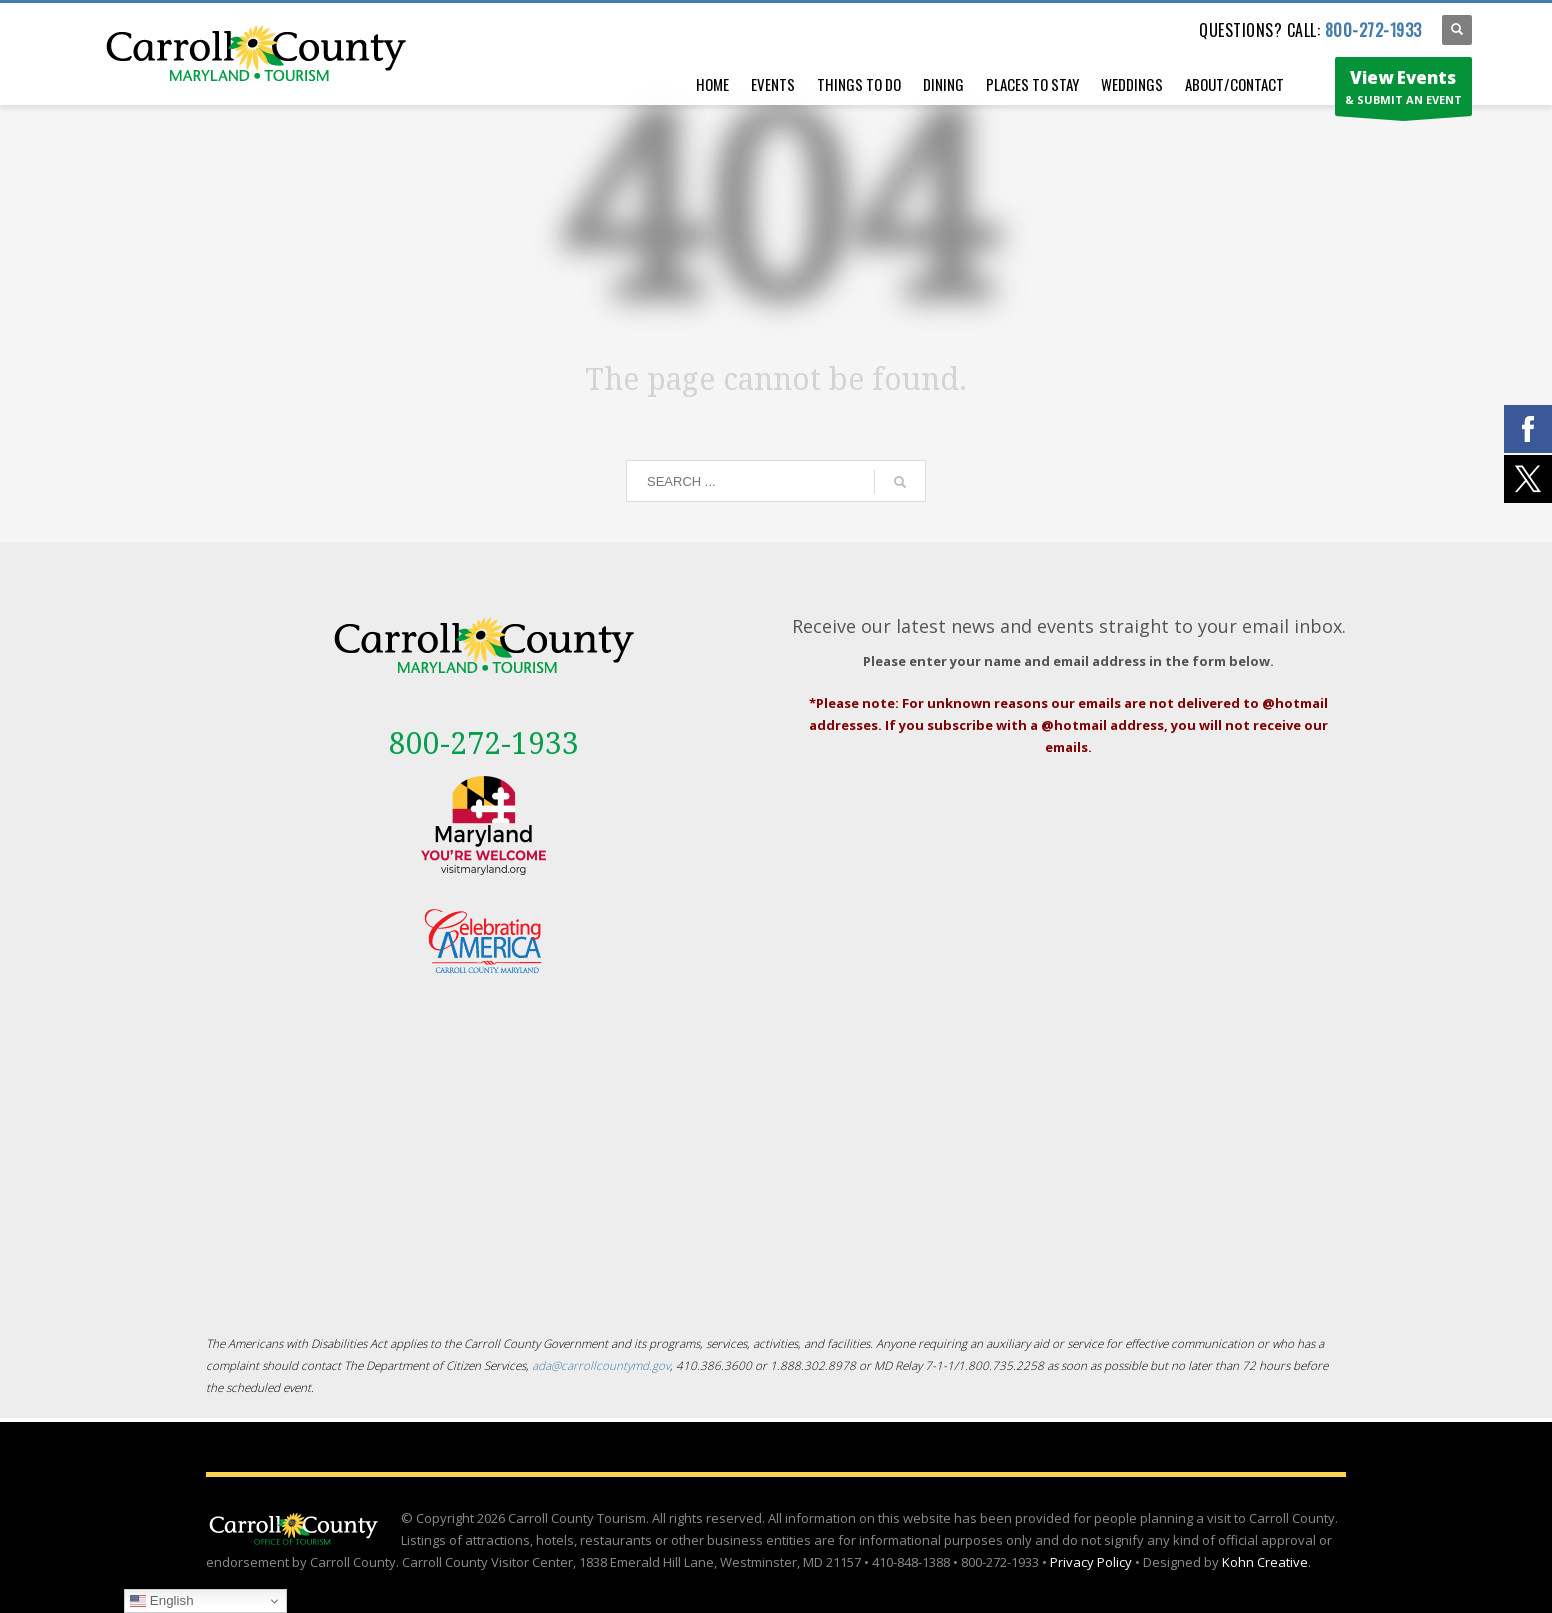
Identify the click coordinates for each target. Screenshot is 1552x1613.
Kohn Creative (1265, 1562)
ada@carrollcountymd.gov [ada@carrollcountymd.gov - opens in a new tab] (601, 1365)
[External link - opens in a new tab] (483, 825)
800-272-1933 (1373, 30)
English (161, 1601)
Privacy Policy (1091, 1562)
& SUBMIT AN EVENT (1403, 91)
